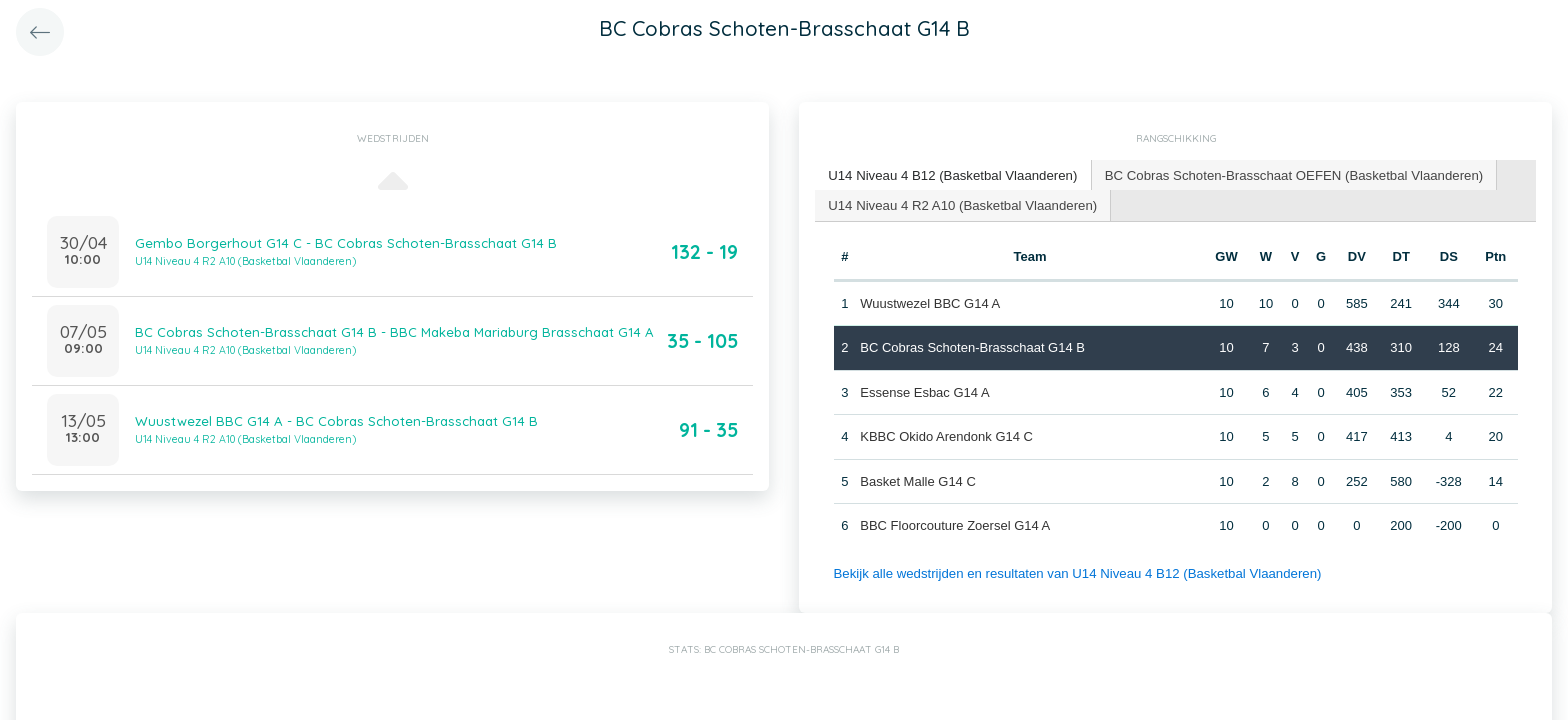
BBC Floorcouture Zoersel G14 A (955, 524)
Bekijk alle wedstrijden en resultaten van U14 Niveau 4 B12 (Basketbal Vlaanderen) (1073, 571)
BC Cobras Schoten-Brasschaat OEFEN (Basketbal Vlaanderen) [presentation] (1286, 174)
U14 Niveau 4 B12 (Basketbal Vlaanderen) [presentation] (950, 174)
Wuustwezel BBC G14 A (930, 301)
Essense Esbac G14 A (924, 390)
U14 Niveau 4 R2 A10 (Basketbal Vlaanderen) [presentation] (960, 203)
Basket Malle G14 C (918, 479)
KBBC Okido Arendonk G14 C (946, 435)
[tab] (951, 175)
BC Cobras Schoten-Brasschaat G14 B (972, 346)
